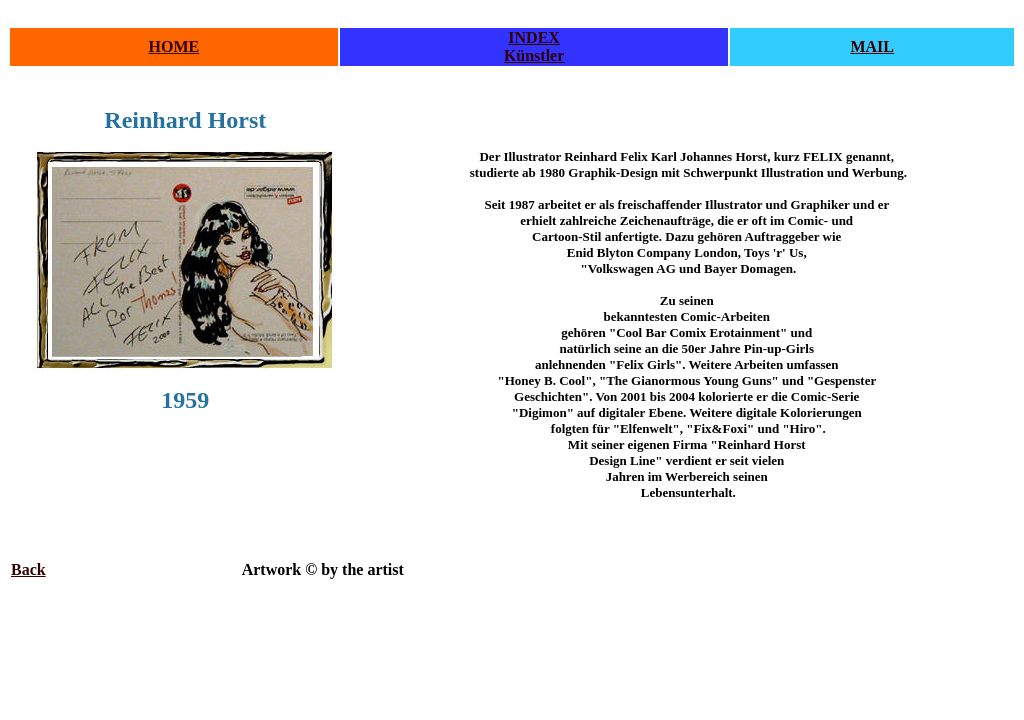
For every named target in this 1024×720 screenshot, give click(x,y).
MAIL (872, 46)
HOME (174, 46)
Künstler (534, 55)
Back (28, 569)
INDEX (534, 37)
